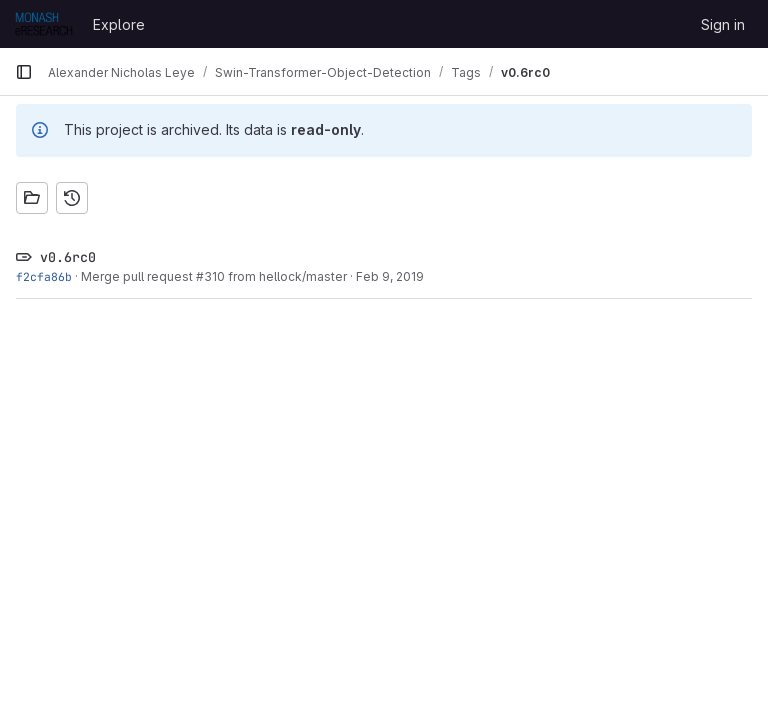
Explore (119, 24)
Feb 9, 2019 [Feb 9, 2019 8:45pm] (390, 276)
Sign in (723, 24)
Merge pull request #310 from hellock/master (214, 276)
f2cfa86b (44, 276)
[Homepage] (44, 24)
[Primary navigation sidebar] (24, 72)
